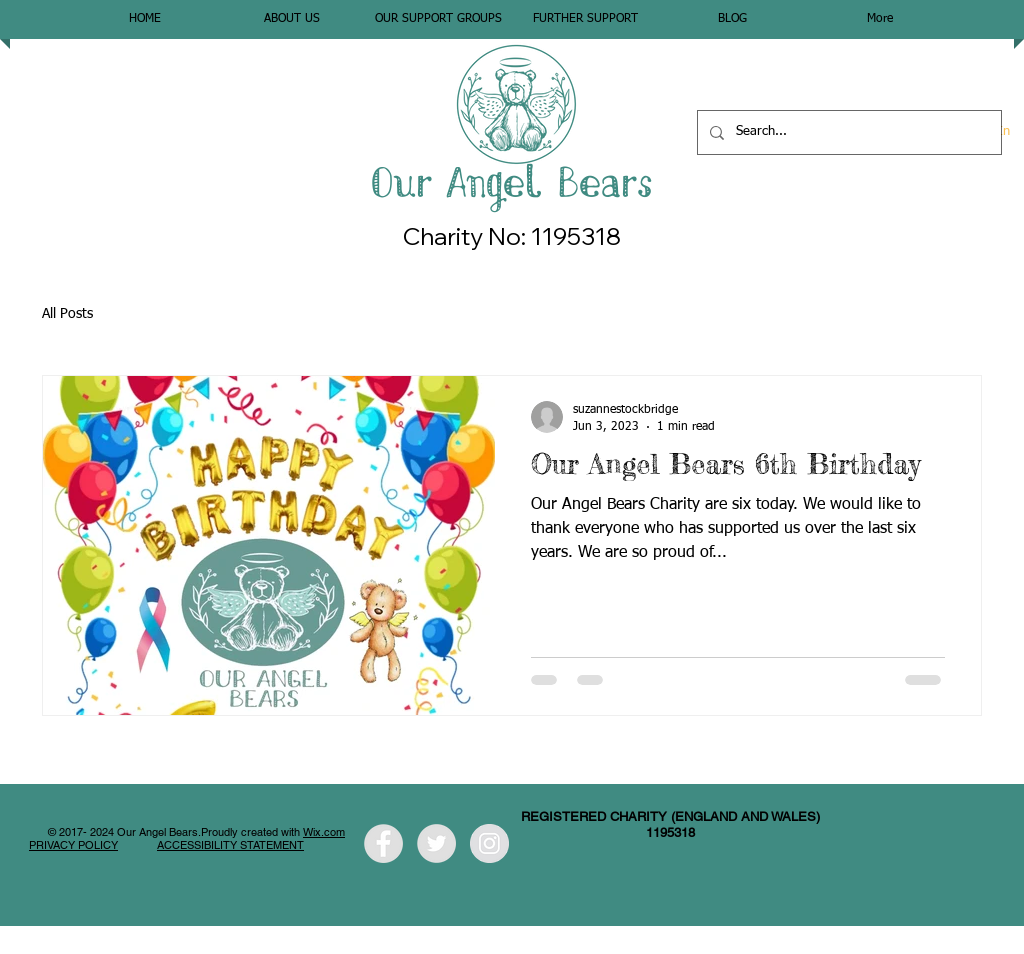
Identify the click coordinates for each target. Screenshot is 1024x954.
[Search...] (847, 132)
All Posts (67, 314)
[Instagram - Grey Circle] (489, 843)
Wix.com (324, 832)
